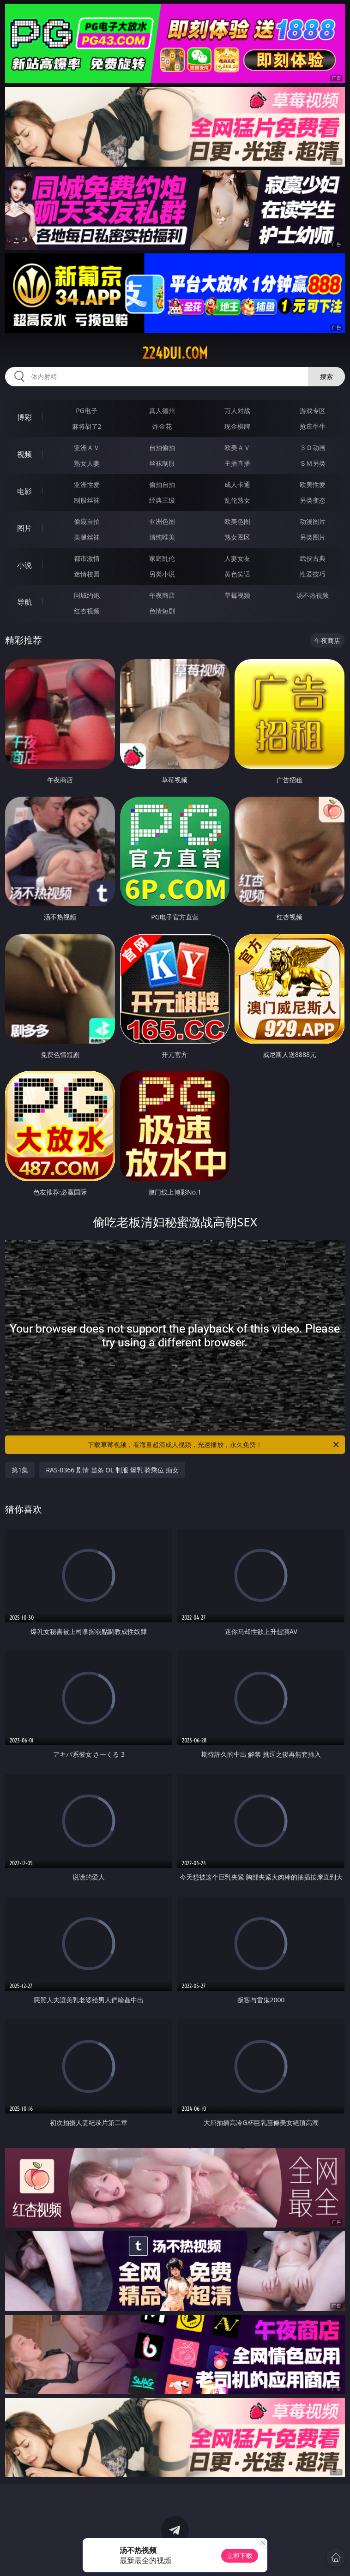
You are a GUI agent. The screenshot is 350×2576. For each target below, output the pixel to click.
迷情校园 (87, 574)
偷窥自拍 (87, 521)
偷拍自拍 (162, 484)
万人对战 (237, 410)
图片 (24, 528)
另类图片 (313, 537)
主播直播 (237, 463)
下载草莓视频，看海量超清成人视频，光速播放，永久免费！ (214, 1444)
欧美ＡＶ (237, 447)
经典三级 (162, 500)
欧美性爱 (313, 484)
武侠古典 (313, 558)
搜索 (326, 376)
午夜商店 (162, 595)
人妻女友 (237, 558)
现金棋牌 (237, 426)
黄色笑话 (237, 574)
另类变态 (313, 500)
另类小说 (162, 574)
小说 (24, 565)
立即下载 (240, 2555)
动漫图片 (313, 521)
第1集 (20, 1469)
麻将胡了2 (87, 426)
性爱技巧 (313, 574)
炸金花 (162, 426)
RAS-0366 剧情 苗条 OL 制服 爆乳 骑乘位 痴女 (112, 1469)
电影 (24, 491)
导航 (24, 602)
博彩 (24, 417)
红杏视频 (87, 610)
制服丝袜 (87, 500)
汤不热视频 (312, 595)
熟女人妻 (87, 463)
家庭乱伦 (162, 558)
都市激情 (87, 558)
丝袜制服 (162, 463)
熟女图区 (237, 537)
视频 (24, 454)
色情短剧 (162, 610)
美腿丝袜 (87, 537)
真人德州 (162, 410)
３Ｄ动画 (313, 447)
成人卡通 (237, 484)
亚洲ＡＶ (87, 447)
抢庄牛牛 (313, 426)
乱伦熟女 (237, 500)
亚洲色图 (162, 521)
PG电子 (86, 410)
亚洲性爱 (87, 484)
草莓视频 (237, 595)
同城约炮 (87, 595)
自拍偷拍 (162, 447)
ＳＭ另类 (313, 463)
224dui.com (175, 353)
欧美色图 (237, 521)
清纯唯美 (162, 537)
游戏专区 (313, 410)
